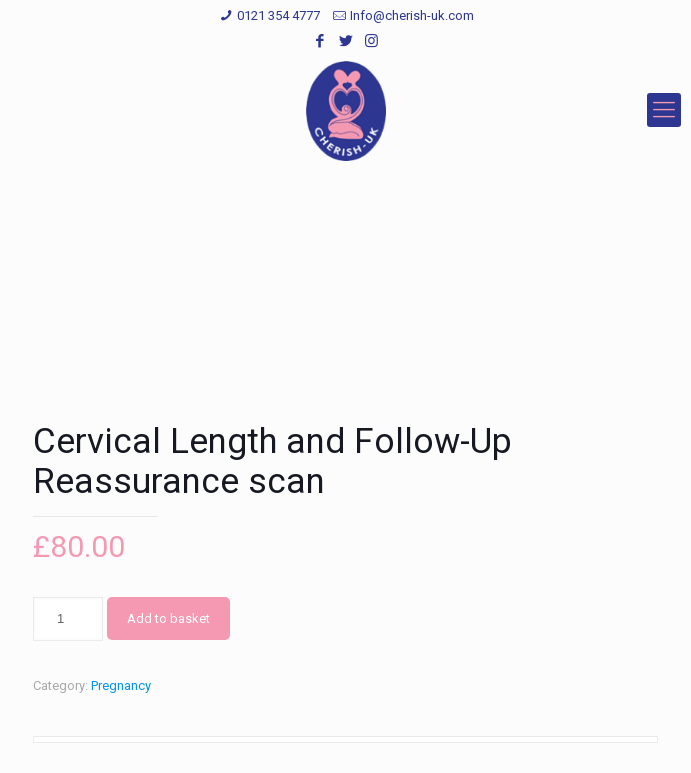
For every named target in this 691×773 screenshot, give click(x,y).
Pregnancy (121, 685)
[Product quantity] (68, 619)
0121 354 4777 (278, 15)
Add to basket (168, 618)
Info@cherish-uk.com (412, 15)
